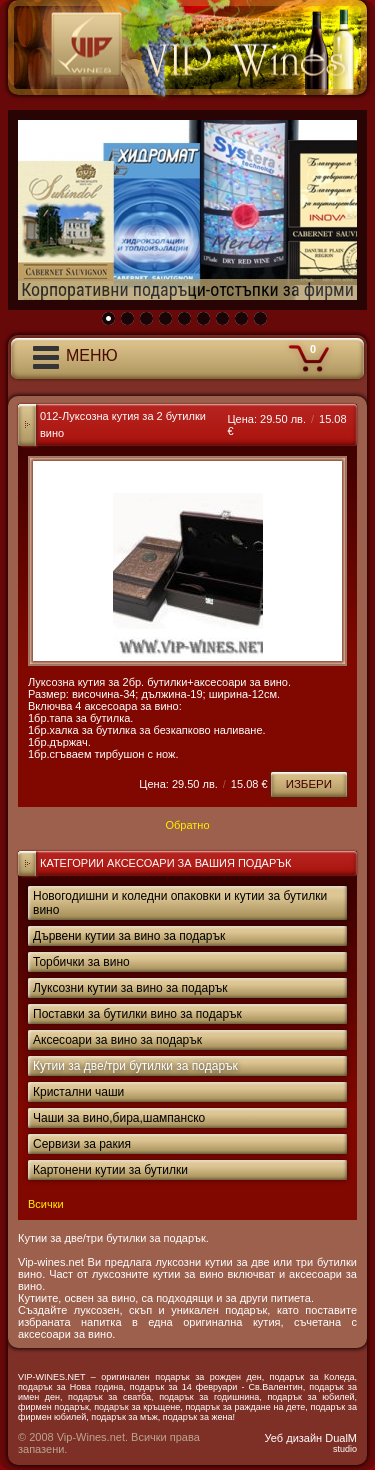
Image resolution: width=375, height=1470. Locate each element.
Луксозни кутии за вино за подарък (130, 988)
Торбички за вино (81, 962)
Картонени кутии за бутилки (110, 1170)
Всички (46, 1204)
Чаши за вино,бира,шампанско (119, 1118)
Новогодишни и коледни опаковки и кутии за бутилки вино (180, 903)
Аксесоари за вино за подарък (117, 1040)
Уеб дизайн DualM (311, 1443)
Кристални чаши (78, 1092)
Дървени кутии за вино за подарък (129, 936)
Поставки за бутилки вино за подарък (137, 1014)
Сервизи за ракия (82, 1144)
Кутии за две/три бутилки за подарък (135, 1066)
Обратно (187, 825)
